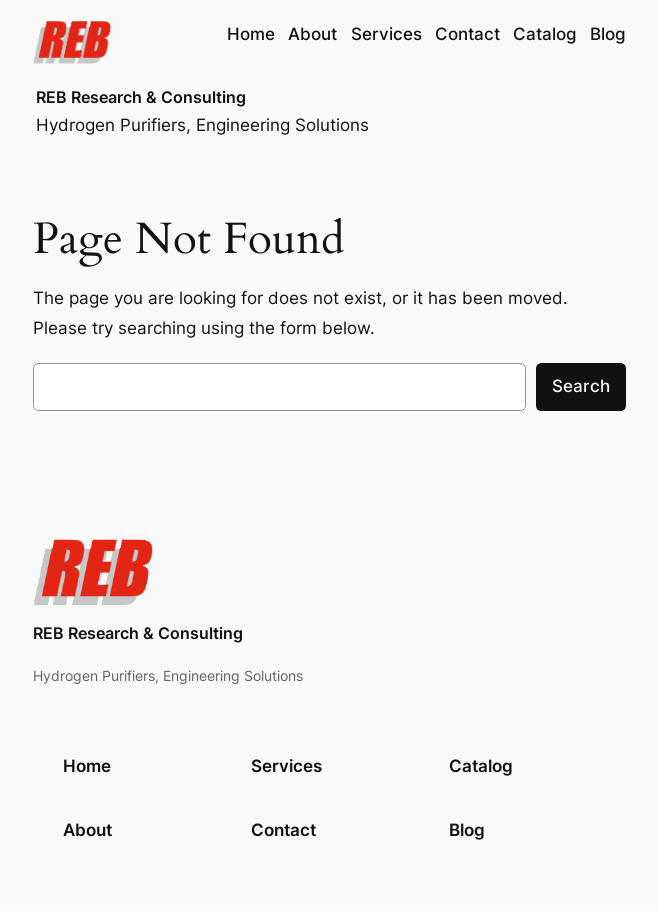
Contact (283, 830)
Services (286, 766)
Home (251, 34)
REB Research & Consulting (141, 97)
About (87, 830)
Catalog (481, 766)
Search (581, 386)
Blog (467, 830)
